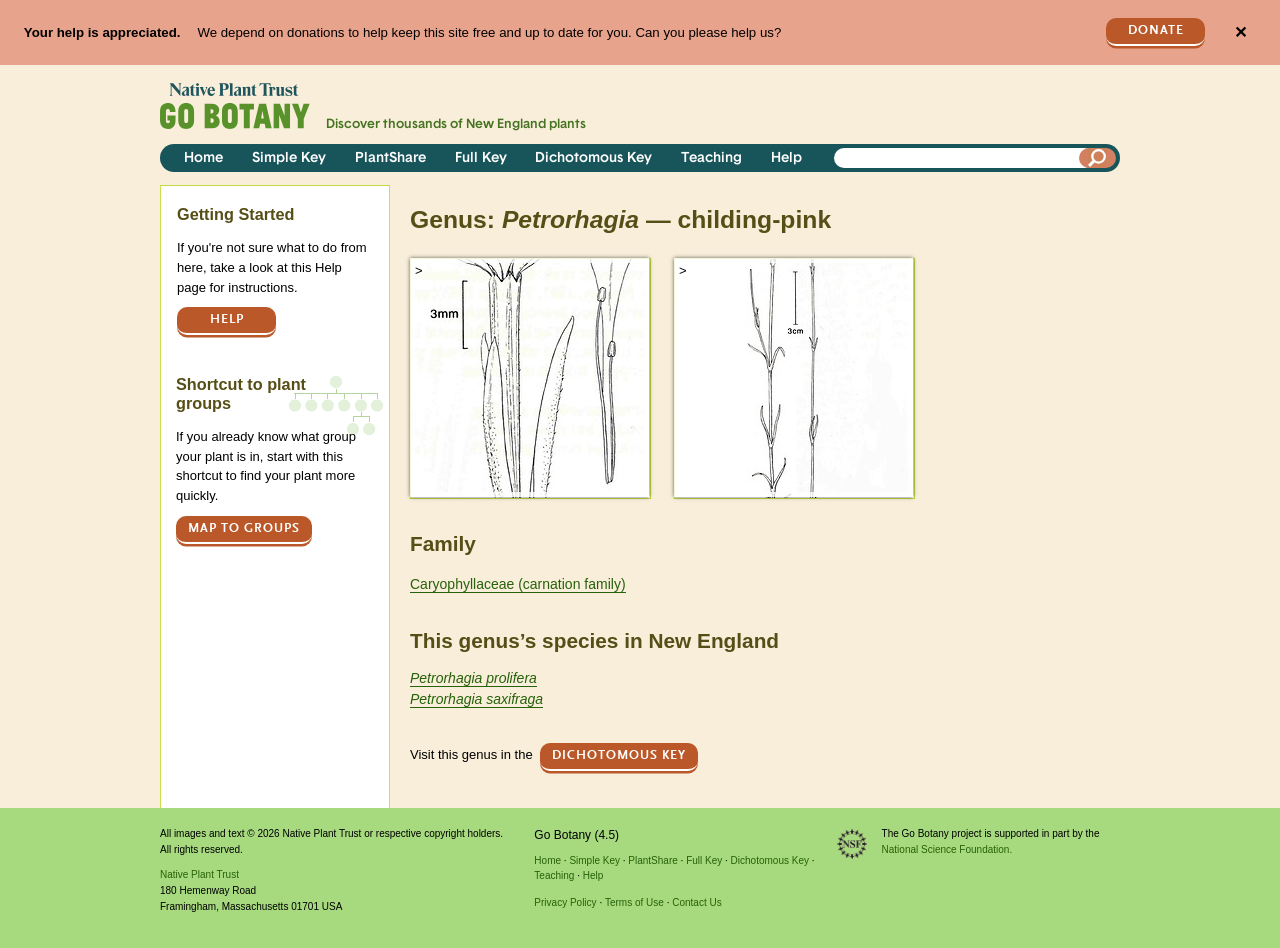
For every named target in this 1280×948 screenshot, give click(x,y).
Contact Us (696, 902)
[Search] (1098, 158)
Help (786, 158)
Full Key (481, 158)
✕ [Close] (1240, 32)
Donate (1156, 30)
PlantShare (390, 158)
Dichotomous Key (593, 158)
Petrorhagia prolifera (473, 678)
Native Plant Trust (199, 874)
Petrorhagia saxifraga (476, 699)
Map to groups (244, 528)
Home (203, 158)
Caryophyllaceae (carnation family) (518, 584)
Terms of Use (634, 902)
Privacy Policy (565, 902)
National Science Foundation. (947, 849)
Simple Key (289, 158)
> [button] (419, 270)
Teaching (711, 158)
